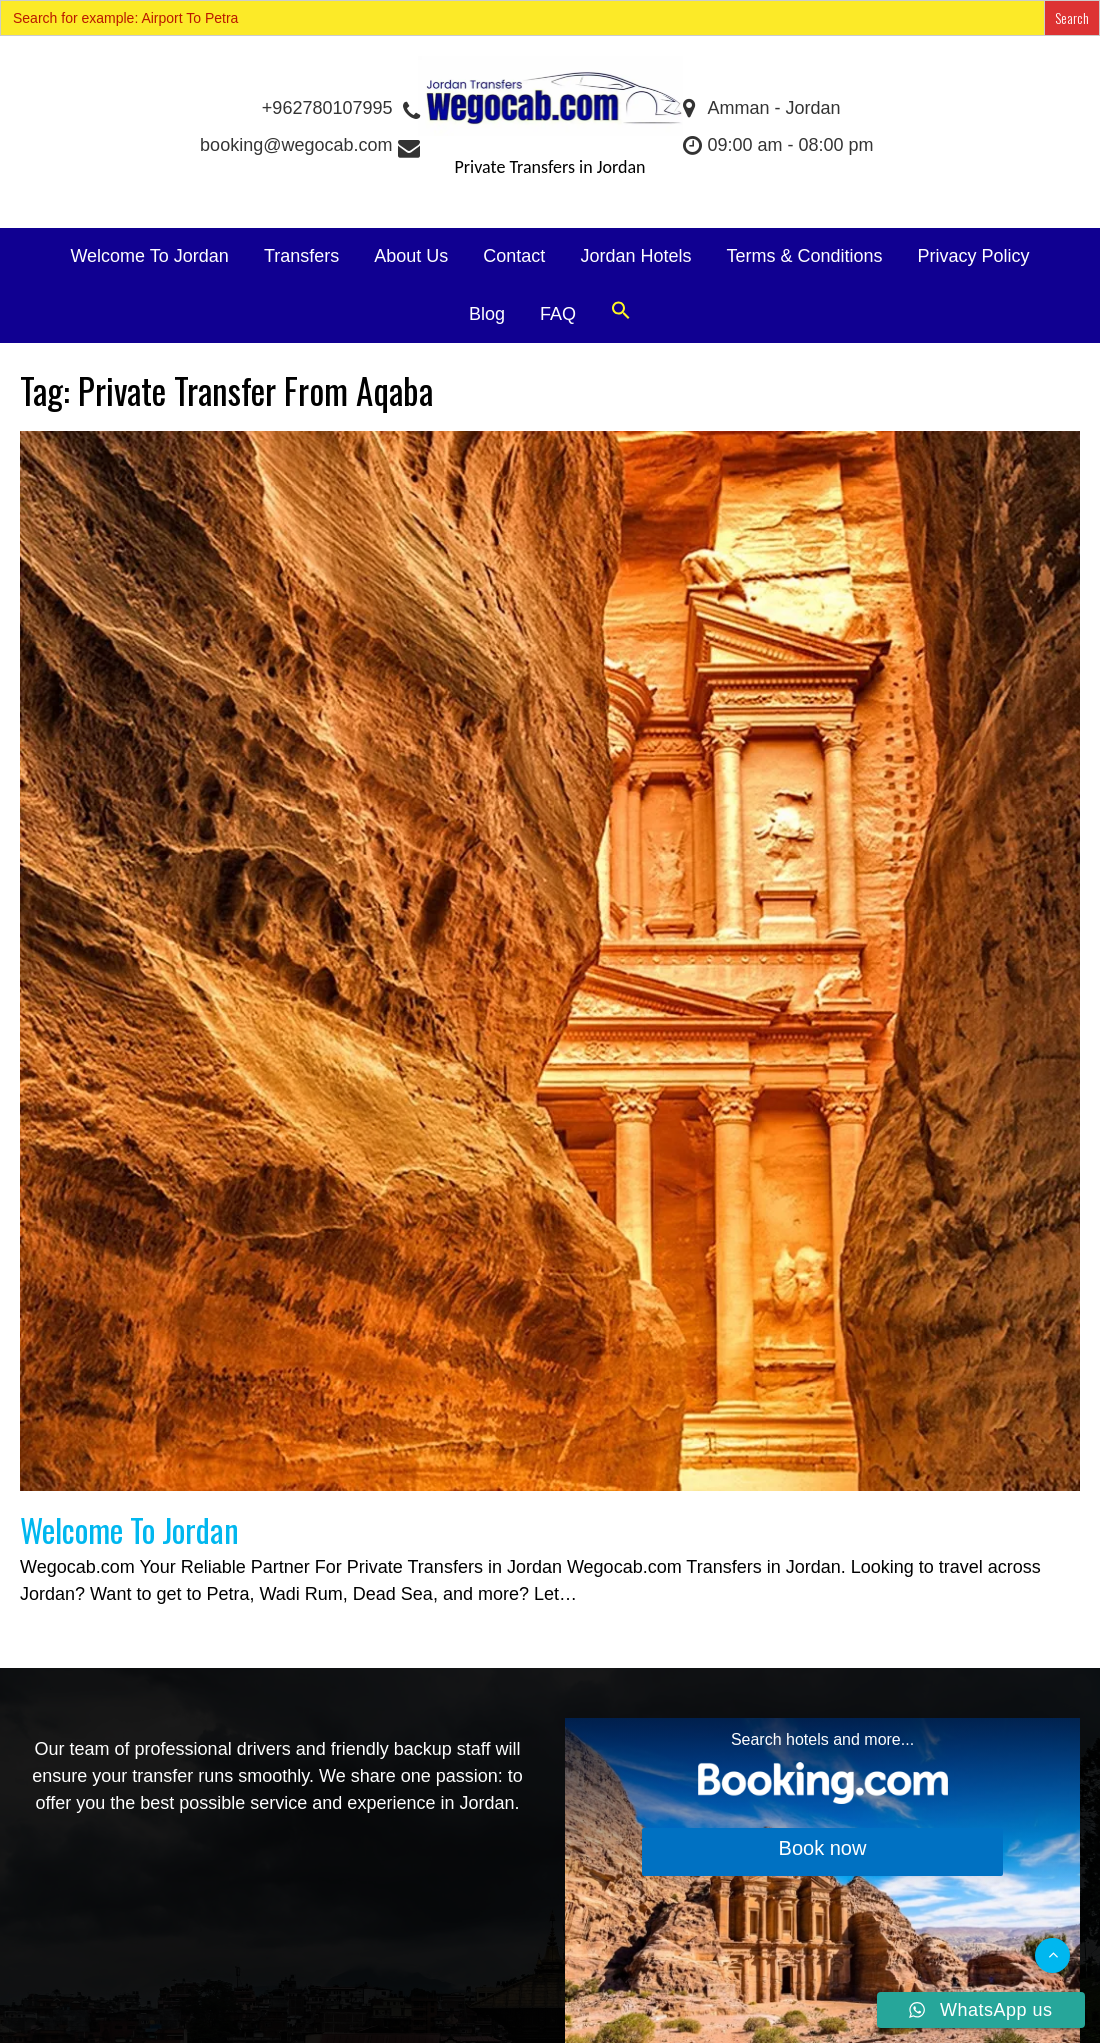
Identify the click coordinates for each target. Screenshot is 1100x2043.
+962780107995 (340, 108)
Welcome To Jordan (149, 256)
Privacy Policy (974, 256)
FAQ (558, 314)
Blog (487, 314)
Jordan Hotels (635, 256)
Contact (514, 256)
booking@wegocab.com (308, 145)
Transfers (301, 256)
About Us (411, 256)
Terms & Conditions (804, 256)
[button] (621, 311)
